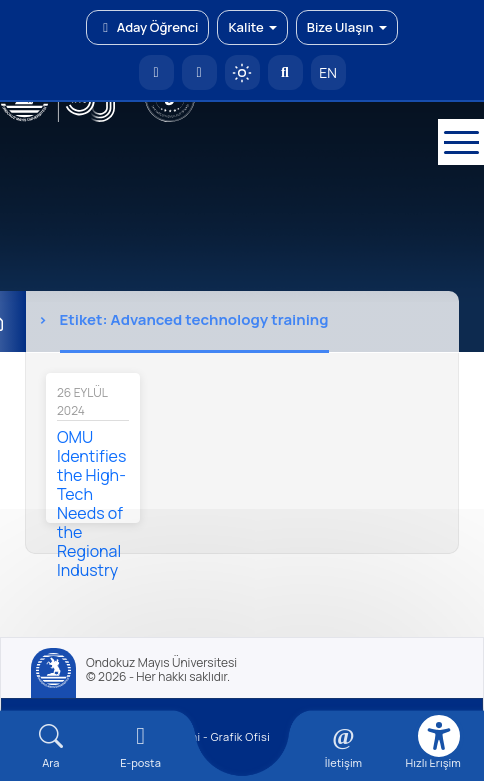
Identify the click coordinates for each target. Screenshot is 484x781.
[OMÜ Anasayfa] (156, 72)
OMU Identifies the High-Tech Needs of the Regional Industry (91, 503)
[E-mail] (141, 746)
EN (328, 72)
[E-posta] (199, 72)
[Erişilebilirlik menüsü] (439, 736)
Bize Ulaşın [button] (347, 27)
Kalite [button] (252, 27)
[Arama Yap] (285, 72)
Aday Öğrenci (147, 27)
